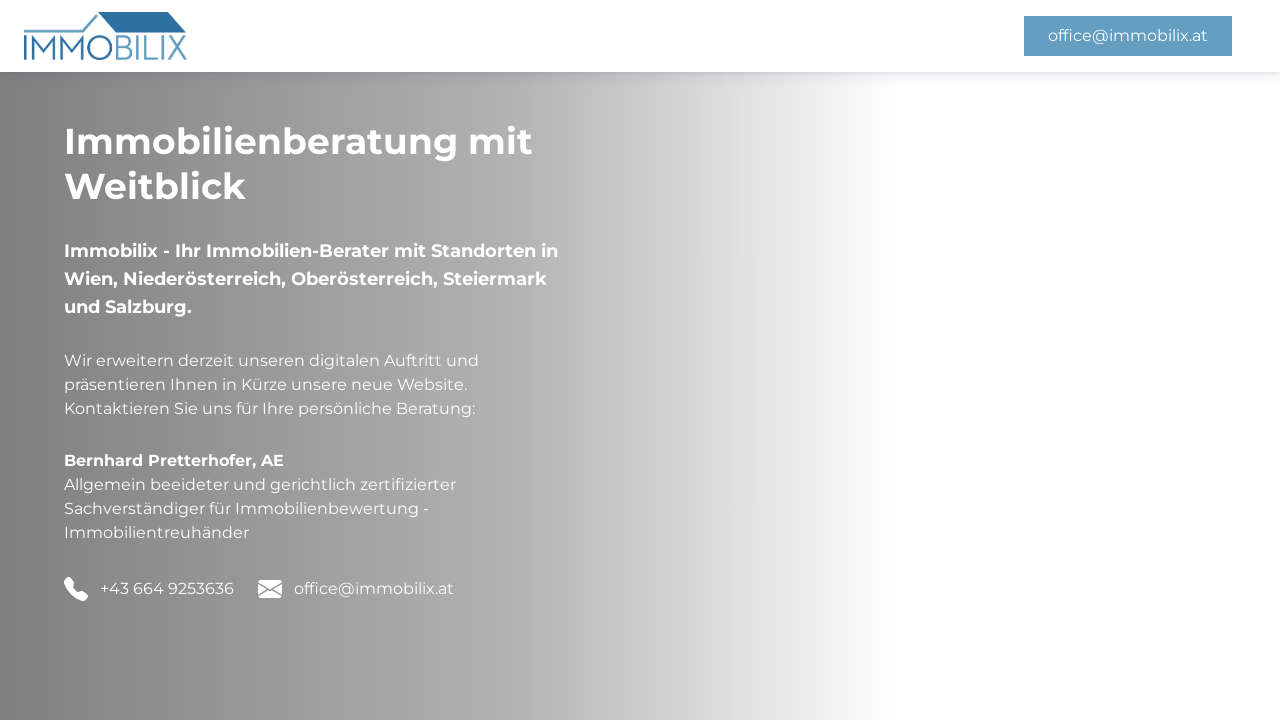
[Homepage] (24, 36)
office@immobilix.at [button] (1128, 35)
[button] (149, 589)
